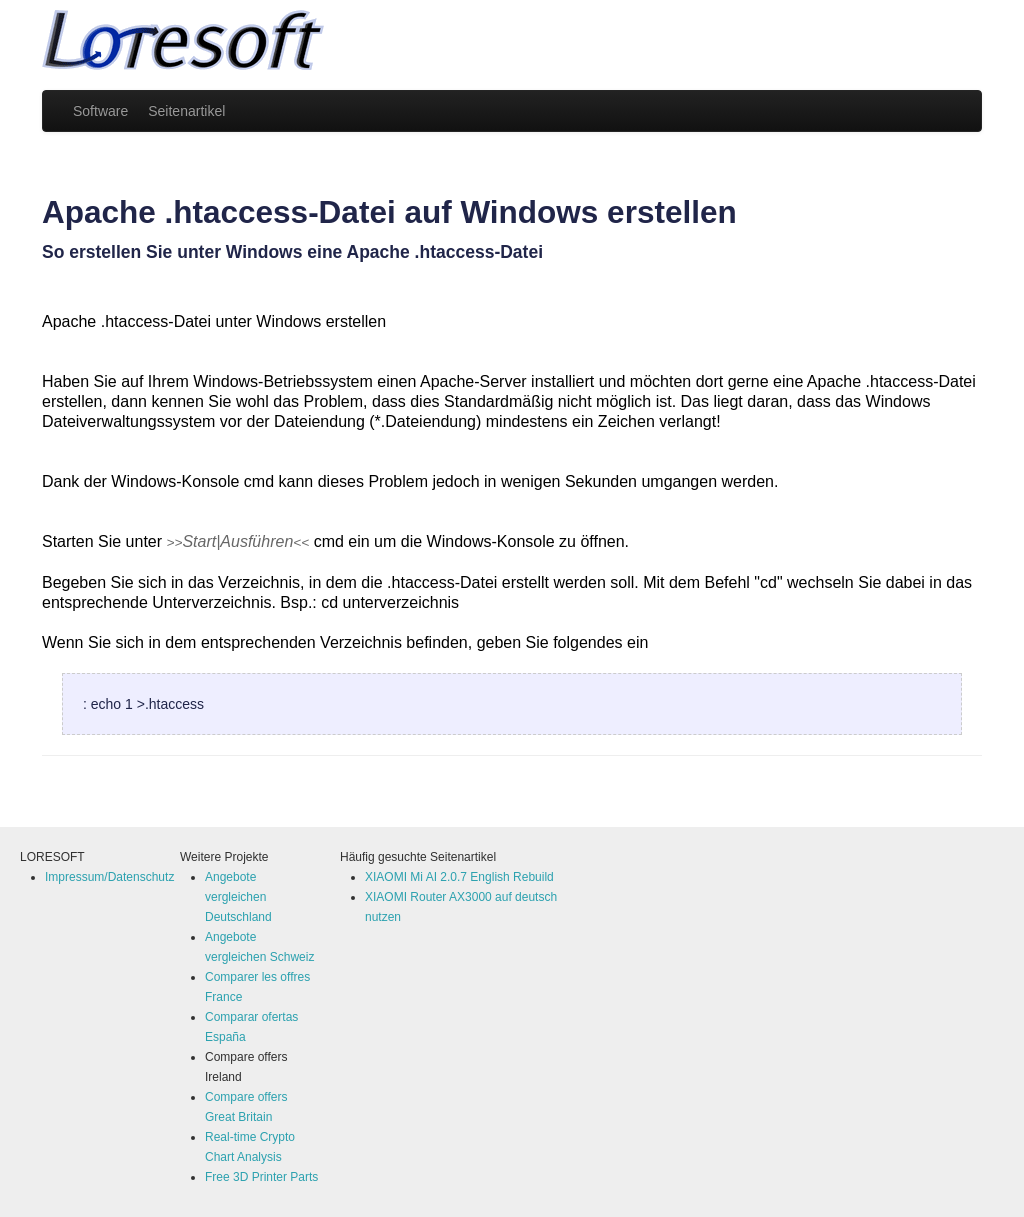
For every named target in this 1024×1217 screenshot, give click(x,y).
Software (100, 111)
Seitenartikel (186, 111)
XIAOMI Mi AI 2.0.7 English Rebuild (459, 877)
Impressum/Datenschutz (109, 877)
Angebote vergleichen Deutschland (238, 897)
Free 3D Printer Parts (261, 1177)
